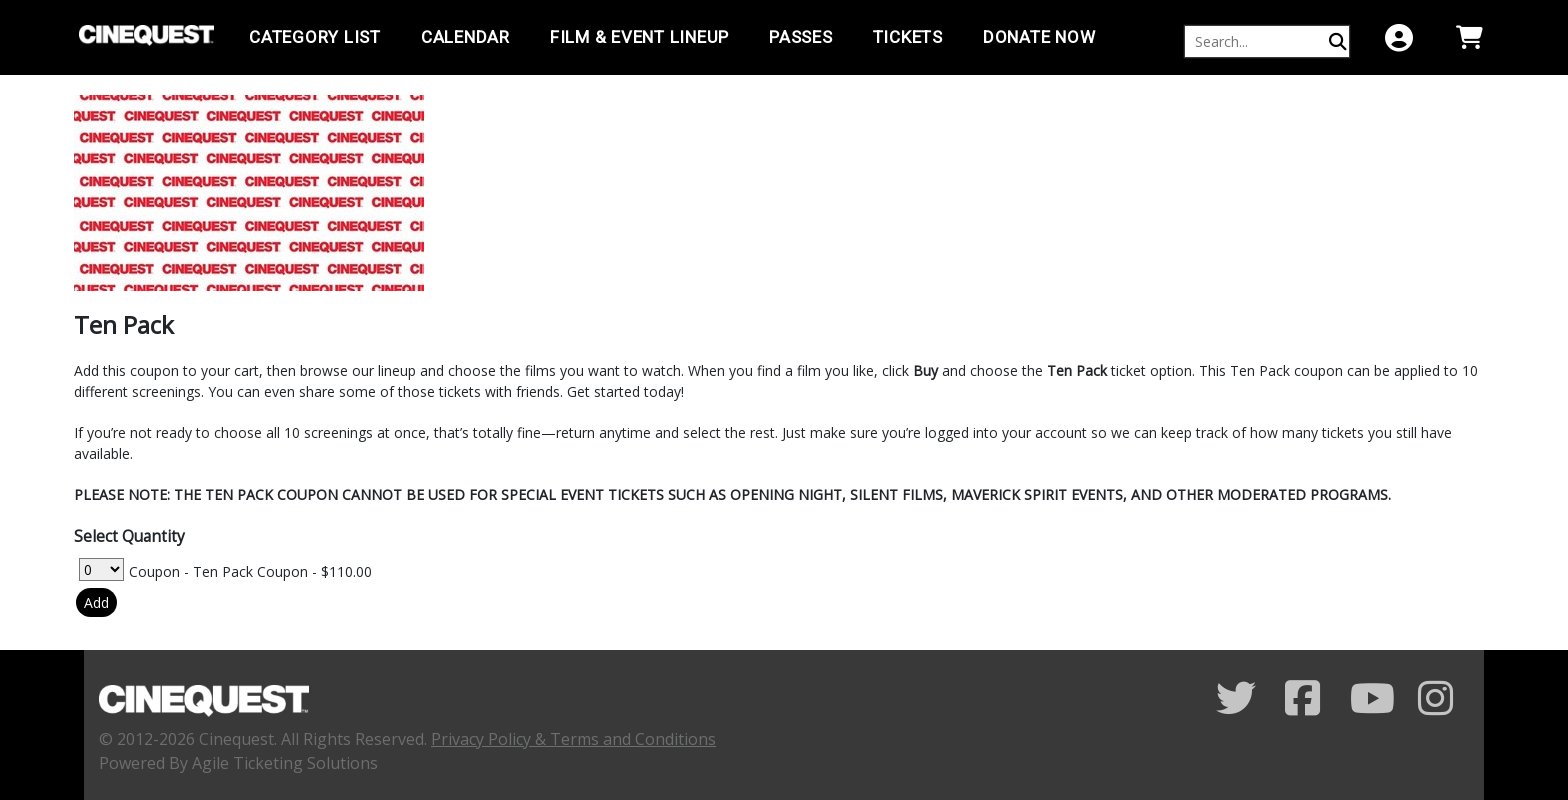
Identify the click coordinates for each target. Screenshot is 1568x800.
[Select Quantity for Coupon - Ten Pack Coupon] (101, 569)
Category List (315, 37)
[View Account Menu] (1399, 37)
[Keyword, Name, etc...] (1258, 41)
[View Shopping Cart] (1469, 37)
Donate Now (1039, 37)
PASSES (801, 37)
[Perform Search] (1338, 41)
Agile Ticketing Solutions (285, 763)
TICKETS (908, 37)
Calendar (465, 37)
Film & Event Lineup (639, 37)
